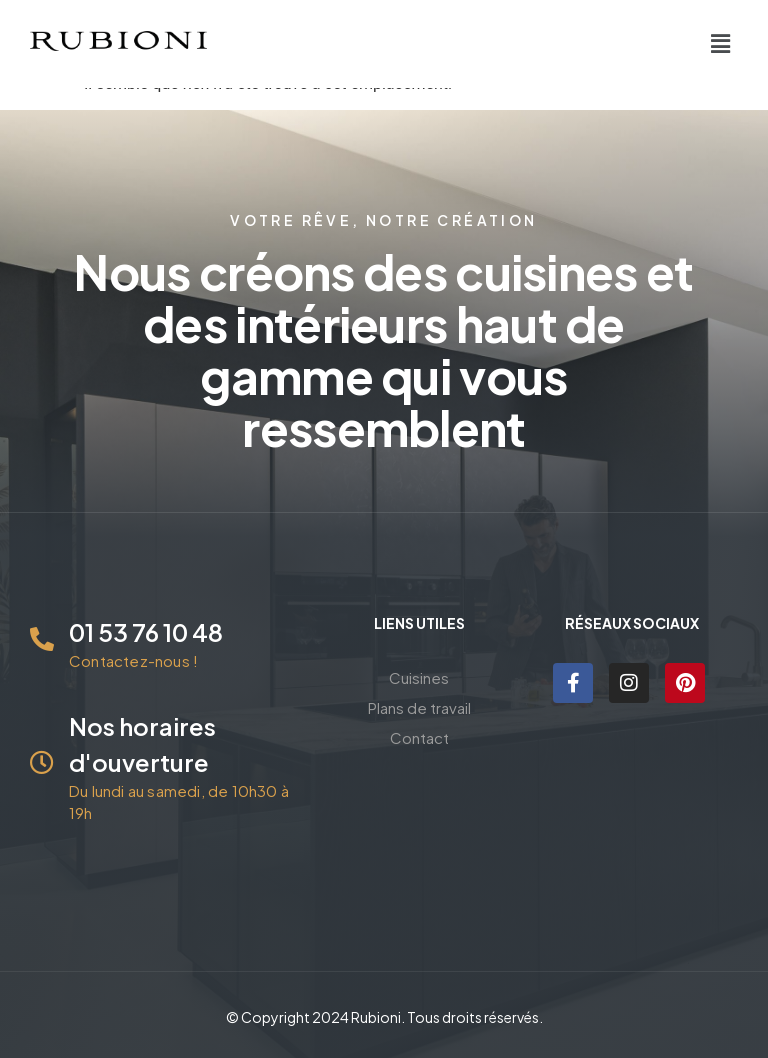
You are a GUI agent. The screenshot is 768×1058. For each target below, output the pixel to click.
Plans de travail (419, 707)
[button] (721, 44)
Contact (419, 737)
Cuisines (419, 677)
